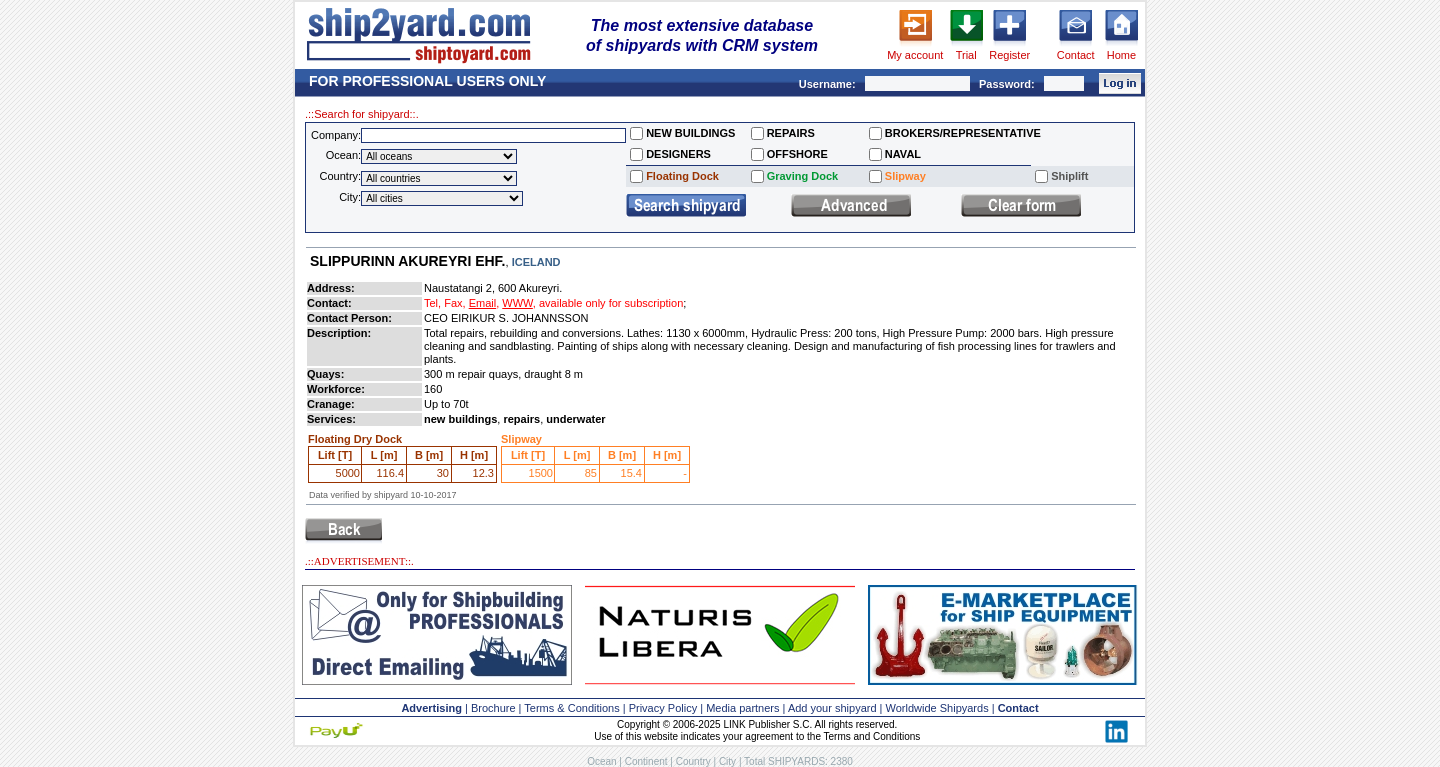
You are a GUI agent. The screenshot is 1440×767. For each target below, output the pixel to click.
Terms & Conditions (571, 708)
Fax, (454, 303)
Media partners (742, 708)
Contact (1076, 55)
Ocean (601, 761)
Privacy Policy (663, 708)
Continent (646, 761)
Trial (966, 55)
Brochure (493, 708)
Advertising (431, 708)
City (727, 761)
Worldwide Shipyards (937, 708)
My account (915, 55)
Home (1121, 55)
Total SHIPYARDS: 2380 (798, 761)
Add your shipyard (832, 708)
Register (1009, 55)
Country (693, 761)
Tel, (432, 303)
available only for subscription (611, 303)
